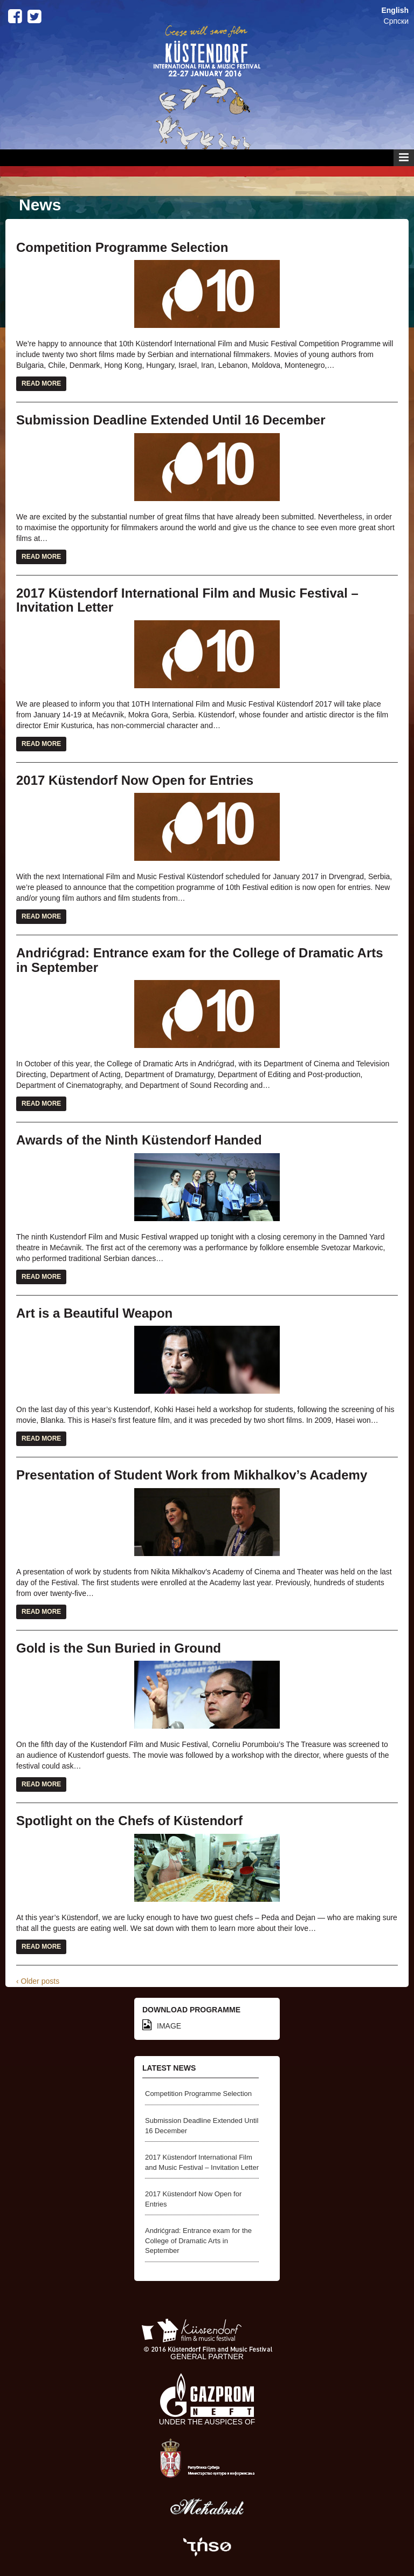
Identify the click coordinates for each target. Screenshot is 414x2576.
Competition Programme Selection (122, 247)
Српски (396, 21)
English (395, 10)
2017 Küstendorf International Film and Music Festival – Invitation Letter (187, 600)
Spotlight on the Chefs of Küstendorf (129, 1820)
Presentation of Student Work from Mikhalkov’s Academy (191, 1475)
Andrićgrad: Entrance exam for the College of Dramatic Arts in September (199, 960)
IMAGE (161, 2026)
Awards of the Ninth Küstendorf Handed (139, 1140)
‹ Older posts (37, 1981)
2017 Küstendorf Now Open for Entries (134, 780)
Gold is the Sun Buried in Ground (118, 1648)
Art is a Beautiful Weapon (94, 1313)
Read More (41, 383)
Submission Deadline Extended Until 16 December (171, 420)
